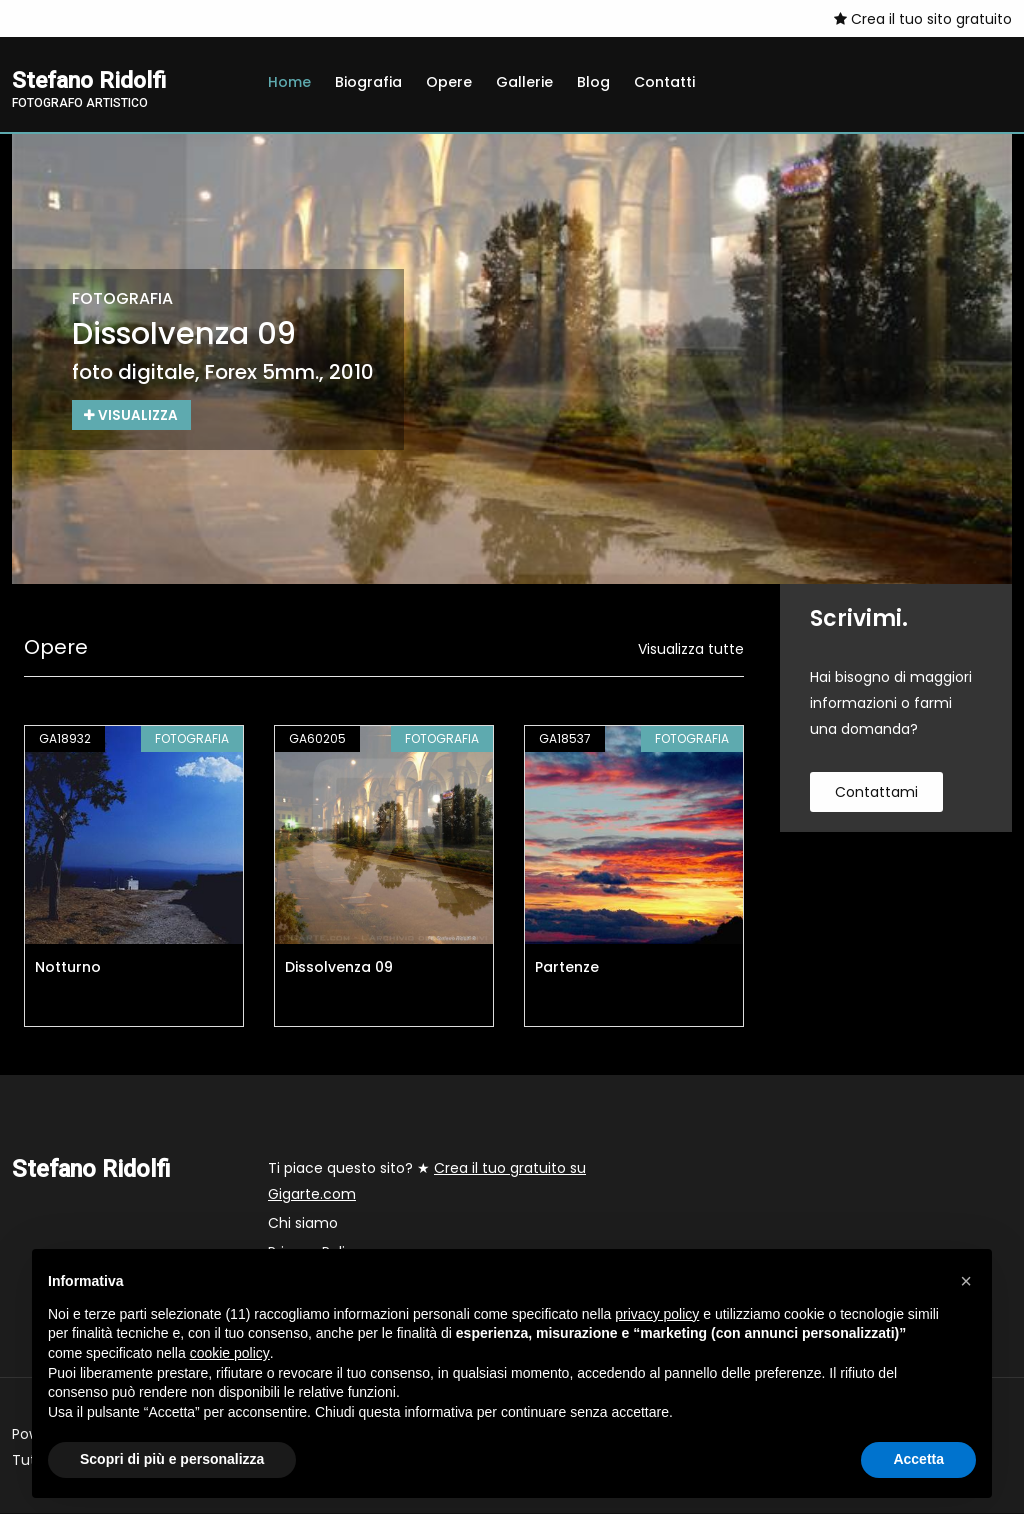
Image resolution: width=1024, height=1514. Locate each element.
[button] (966, 1281)
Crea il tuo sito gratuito (923, 19)
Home (289, 82)
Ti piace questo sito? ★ (427, 1182)
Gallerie (524, 82)
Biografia (368, 82)
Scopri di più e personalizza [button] (172, 1459)
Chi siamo (303, 1224)
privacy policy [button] (657, 1314)
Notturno (68, 968)
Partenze (567, 968)
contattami (876, 793)
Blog (593, 82)
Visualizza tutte (691, 650)
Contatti (664, 82)
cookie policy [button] (230, 1353)
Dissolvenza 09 (339, 968)
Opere (449, 82)
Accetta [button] (918, 1459)
